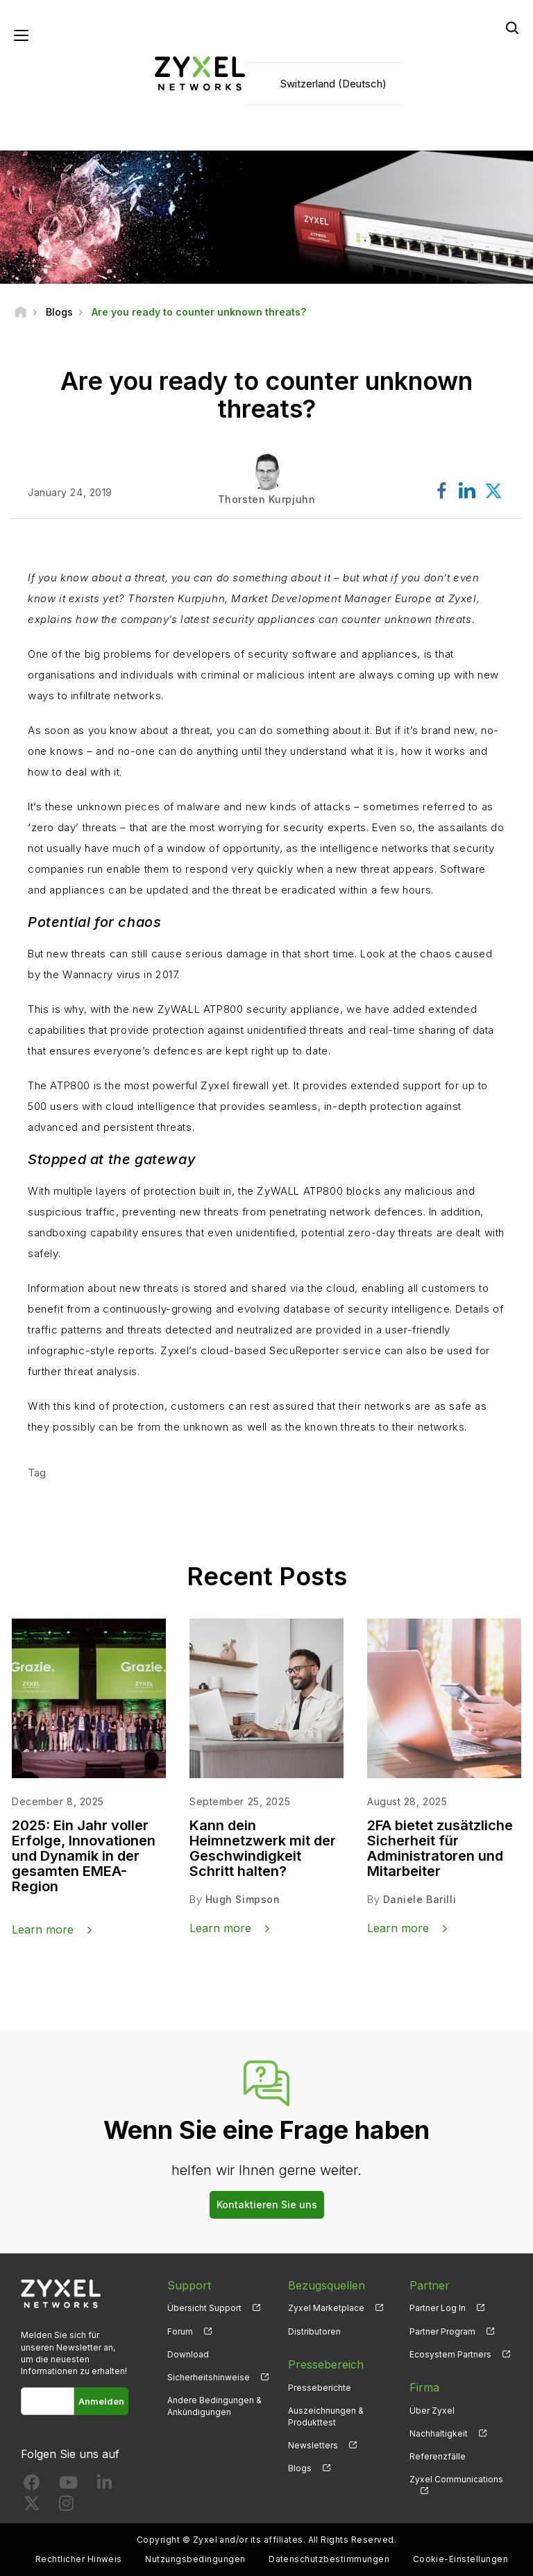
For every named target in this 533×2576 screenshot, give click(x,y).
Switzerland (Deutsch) (333, 83)
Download (188, 2354)
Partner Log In (437, 2308)
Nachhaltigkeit (438, 2433)
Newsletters (313, 2445)
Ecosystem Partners (450, 2354)
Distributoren (314, 2331)
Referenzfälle (437, 2456)
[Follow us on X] (32, 2506)
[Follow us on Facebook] (32, 2485)
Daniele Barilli (419, 1899)
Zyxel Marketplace (326, 2308)
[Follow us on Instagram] (66, 2506)
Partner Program (442, 2331)
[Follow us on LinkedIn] (104, 2485)
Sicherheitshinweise (208, 2377)
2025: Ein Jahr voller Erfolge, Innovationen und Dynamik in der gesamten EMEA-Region (83, 1856)
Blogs (300, 2468)
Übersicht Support (204, 2308)
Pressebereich (326, 2364)
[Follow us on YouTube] (68, 2485)
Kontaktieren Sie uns (267, 2204)
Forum (180, 2331)
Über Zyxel (432, 2410)
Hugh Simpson (242, 1899)
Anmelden (101, 2401)
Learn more (43, 1929)
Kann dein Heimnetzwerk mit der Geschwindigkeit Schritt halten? (262, 1848)
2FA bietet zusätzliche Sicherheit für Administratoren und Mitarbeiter (440, 1848)
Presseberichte (319, 2387)
